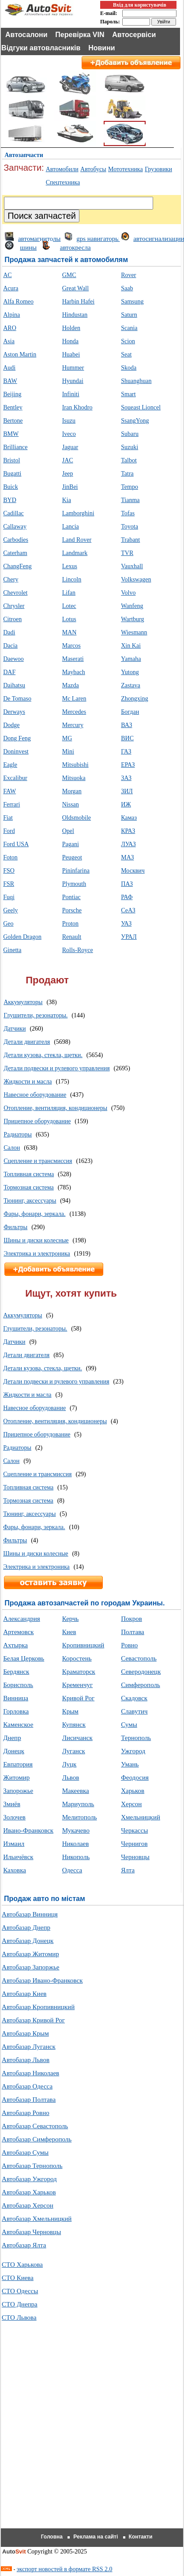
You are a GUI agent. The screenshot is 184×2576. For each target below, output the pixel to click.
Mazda (70, 685)
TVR (127, 553)
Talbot (129, 460)
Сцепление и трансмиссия (38, 1161)
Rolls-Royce (77, 950)
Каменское (18, 1724)
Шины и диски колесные (36, 1240)
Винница (15, 1698)
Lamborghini (78, 513)
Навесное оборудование (35, 1094)
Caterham (15, 553)
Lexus (69, 566)
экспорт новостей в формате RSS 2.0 (65, 2569)
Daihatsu (14, 685)
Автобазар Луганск (29, 2046)
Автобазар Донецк (27, 1940)
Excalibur (15, 778)
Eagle (10, 764)
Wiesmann (134, 632)
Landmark (75, 553)
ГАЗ (126, 751)
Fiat (8, 817)
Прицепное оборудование (37, 1121)
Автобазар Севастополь (35, 2126)
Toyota (129, 526)
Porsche (72, 910)
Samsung (132, 301)
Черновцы (135, 1856)
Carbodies (15, 539)
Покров (131, 1618)
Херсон (131, 1803)
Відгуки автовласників (40, 48)
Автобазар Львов (25, 2059)
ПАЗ (127, 884)
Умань (130, 1764)
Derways (14, 712)
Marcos (71, 645)
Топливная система (29, 1174)
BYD (9, 500)
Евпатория (18, 1764)
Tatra (127, 473)
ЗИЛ (127, 791)
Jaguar (70, 447)
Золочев (14, 1817)
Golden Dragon (22, 937)
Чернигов (134, 1843)
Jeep (67, 473)
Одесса (72, 1870)
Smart (128, 394)
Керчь (70, 1618)
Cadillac (13, 513)
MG (67, 738)
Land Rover (76, 539)
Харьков (132, 1790)
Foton (10, 857)
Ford (9, 831)
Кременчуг (77, 1684)
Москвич (133, 870)
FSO (9, 870)
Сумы (129, 1724)
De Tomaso (17, 698)
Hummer (73, 367)
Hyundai (72, 381)
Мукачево (76, 1830)
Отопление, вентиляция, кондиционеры (55, 1108)
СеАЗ (128, 910)
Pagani (70, 844)
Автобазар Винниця (30, 1914)
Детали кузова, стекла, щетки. (43, 1055)
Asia (9, 341)
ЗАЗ (126, 778)
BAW (10, 381)
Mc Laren (74, 698)
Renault (72, 937)
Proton (70, 923)
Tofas (128, 513)
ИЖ (126, 804)
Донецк (13, 1751)
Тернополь (136, 1737)
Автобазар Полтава (29, 2099)
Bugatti (12, 473)
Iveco (69, 434)
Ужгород (133, 1751)
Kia (66, 500)
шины (28, 247)
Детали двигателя (27, 1042)
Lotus (69, 619)
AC (7, 275)
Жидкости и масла (28, 1081)
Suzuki (129, 447)
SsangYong (135, 420)
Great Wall (75, 288)
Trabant (130, 539)
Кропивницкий (83, 1645)
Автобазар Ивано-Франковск (42, 1980)
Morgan (72, 791)
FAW (9, 791)
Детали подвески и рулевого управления (56, 1068)
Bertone (13, 420)
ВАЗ (126, 725)
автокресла (75, 247)
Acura (10, 288)
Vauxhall (132, 566)
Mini (68, 751)
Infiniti (70, 394)
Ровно (129, 1645)
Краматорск (78, 1671)
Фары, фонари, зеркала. (34, 1214)
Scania (129, 328)
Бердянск (16, 1671)
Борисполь (18, 1684)
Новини (101, 48)
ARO (9, 328)
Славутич (134, 1711)
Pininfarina (76, 870)
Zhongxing (134, 698)
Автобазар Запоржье (30, 1967)
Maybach (73, 672)
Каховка (14, 1870)
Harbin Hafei (78, 301)
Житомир (16, 1777)
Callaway (14, 526)
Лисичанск (77, 1737)
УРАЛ (129, 937)
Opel (68, 831)
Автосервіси (134, 34)
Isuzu (68, 420)
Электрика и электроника (37, 1253)
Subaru (130, 434)
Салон (12, 1147)
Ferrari (11, 804)
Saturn (129, 314)
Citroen (12, 619)
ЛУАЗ (128, 844)
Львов (70, 1777)
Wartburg (132, 619)
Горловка (16, 1711)
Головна (52, 2537)
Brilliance (15, 447)
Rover (128, 275)
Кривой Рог (78, 1698)
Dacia (10, 645)
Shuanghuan (136, 381)
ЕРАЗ (128, 764)
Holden (71, 328)
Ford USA (16, 844)
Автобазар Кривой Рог (33, 2020)
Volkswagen (136, 579)
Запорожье (18, 1790)
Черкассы (134, 1830)
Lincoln (72, 579)
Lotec (69, 606)
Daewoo (13, 659)
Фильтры (15, 1227)
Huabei (71, 354)
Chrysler (13, 606)
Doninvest (16, 751)
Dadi (9, 632)
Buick (10, 487)
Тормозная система (29, 1187)
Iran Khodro (77, 407)
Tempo (129, 487)
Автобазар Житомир (30, 1953)
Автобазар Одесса (27, 2086)
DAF (9, 672)
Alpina (11, 314)
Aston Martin (19, 354)
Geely (10, 910)
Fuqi (9, 897)
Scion (128, 341)
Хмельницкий (140, 1817)
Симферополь (140, 1684)
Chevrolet (15, 592)
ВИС (127, 738)
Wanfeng (132, 606)
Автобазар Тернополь (32, 2165)
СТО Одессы (20, 2291)
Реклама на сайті (95, 2537)
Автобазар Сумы (25, 2152)
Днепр (12, 1737)
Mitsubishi (75, 764)
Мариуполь (78, 1803)
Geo (8, 923)
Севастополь (139, 1658)
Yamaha (131, 659)
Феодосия (135, 1777)
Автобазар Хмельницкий (36, 2218)
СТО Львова (19, 2317)
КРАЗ (128, 831)
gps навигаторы (98, 238)
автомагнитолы (39, 238)
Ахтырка (15, 1645)
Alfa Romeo (18, 301)
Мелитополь (79, 1817)
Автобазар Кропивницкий (38, 2006)
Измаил (13, 1843)
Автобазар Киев (24, 1993)
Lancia (70, 526)
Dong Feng (17, 738)
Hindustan (75, 314)
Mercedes (74, 712)
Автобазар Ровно (25, 2112)
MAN (69, 632)
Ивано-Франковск (28, 1830)
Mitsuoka (74, 778)
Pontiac (71, 897)
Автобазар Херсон (27, 2205)
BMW (11, 434)
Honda (70, 341)
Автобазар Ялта (24, 2245)
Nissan (70, 804)
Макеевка (75, 1790)
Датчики (15, 1028)
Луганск (73, 1751)
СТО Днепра (20, 2304)
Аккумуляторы (23, 1002)
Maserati (73, 659)
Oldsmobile (76, 817)
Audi (9, 367)
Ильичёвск (18, 1856)
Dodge (11, 725)
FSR (8, 884)
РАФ (126, 897)
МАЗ (127, 857)
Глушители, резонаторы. (36, 1015)
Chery (10, 579)
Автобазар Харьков (29, 2192)
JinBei (70, 487)
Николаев (75, 1843)
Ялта (128, 1870)
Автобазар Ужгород (29, 2178)
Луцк (69, 1764)
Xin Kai (131, 645)
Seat (126, 354)
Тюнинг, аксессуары (30, 1200)
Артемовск (18, 1631)
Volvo (128, 592)
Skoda (128, 367)
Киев (69, 1631)
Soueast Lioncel (141, 407)
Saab (127, 288)
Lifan (68, 592)
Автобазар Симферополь (36, 2139)
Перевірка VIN (79, 34)
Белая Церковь (23, 1658)
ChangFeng (17, 566)
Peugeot (72, 857)
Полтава (132, 1631)
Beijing (12, 394)
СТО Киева (18, 2277)
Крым (70, 1711)
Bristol (11, 460)
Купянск (74, 1724)
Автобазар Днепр (26, 1927)
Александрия (21, 1618)
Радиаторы (18, 1134)
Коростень (77, 1658)
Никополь (76, 1856)
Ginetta (12, 950)
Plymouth (74, 884)
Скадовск (134, 1698)
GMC (69, 275)
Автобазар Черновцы (31, 2231)
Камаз (129, 817)
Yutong (130, 672)
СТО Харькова (22, 2264)
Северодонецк (141, 1671)
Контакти (141, 2537)
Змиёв (11, 1803)
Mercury (72, 725)
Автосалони (26, 34)
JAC (67, 460)
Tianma (130, 500)
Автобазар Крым (25, 2033)
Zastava (130, 685)
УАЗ (126, 923)
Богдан (130, 712)
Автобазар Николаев (30, 2073)
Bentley (13, 407)
